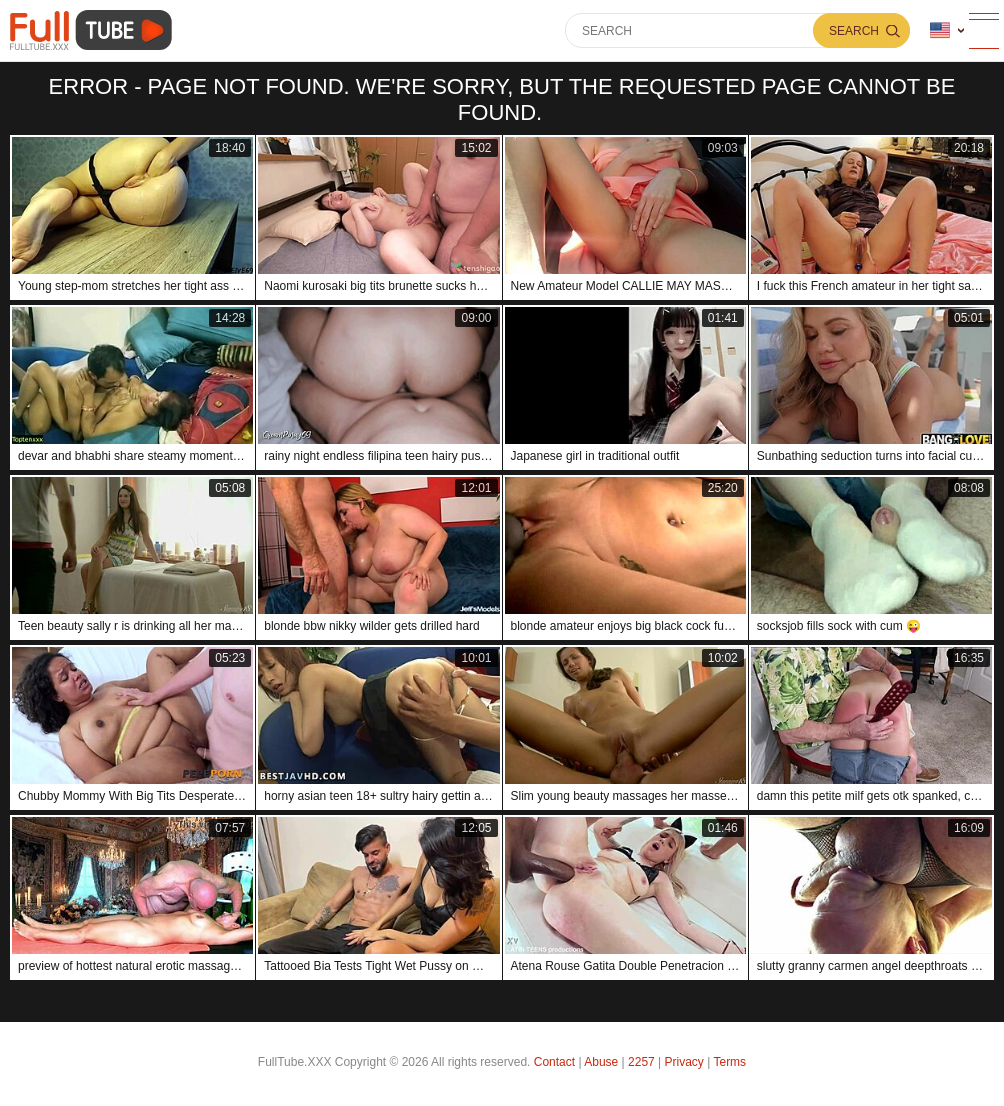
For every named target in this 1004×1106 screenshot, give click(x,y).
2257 (641, 1062)
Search (854, 31)
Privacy (684, 1062)
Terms (729, 1062)
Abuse (601, 1062)
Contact (554, 1062)
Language (940, 30)
